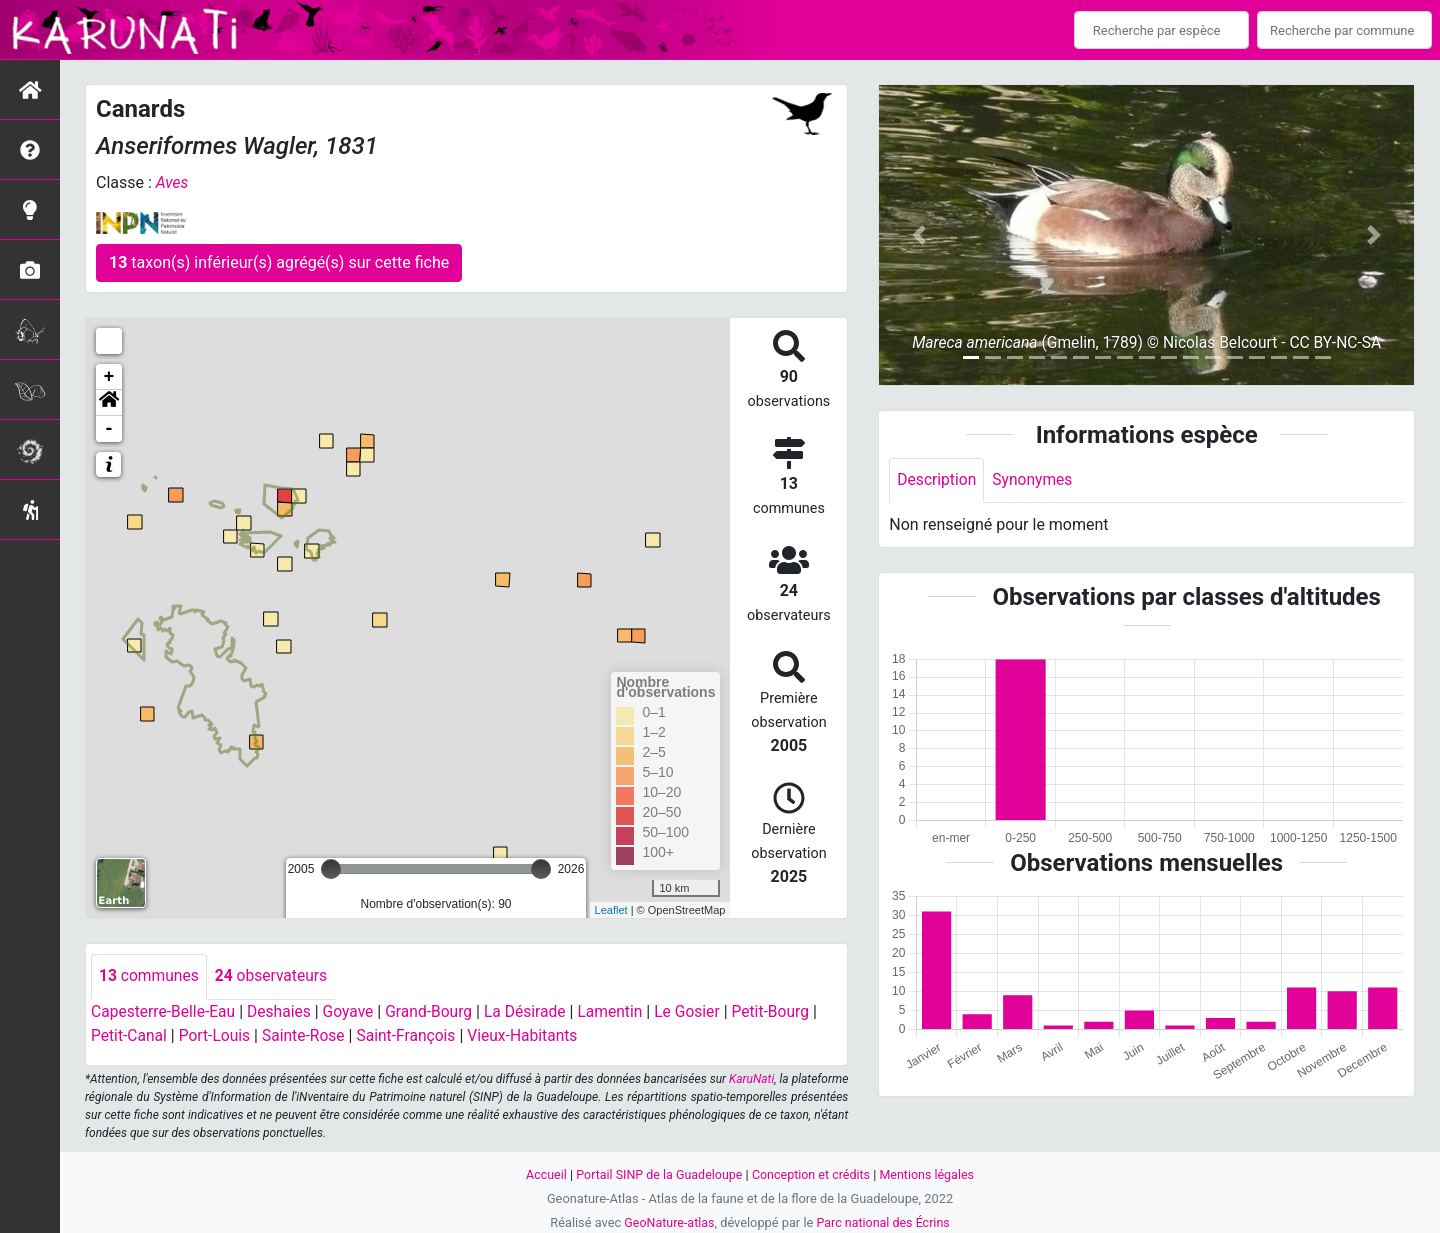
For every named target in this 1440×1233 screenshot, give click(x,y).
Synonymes (1035, 480)
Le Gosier (700, 1011)
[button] (109, 403)
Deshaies (283, 1011)
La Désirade (535, 1011)
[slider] (331, 869)
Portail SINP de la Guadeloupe (657, 1173)
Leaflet (611, 909)
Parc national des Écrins (884, 1221)
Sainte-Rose (308, 1035)
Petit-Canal (130, 1035)
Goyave (354, 1011)
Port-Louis (217, 1035)
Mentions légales (930, 1173)
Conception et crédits (812, 1173)
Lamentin (622, 1011)
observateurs (274, 976)
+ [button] (109, 377)
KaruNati (751, 1078)
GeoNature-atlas (667, 1221)
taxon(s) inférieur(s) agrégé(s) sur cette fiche (279, 262)
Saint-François (413, 1035)
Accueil (542, 1173)
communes (150, 976)
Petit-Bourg (785, 1011)
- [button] (109, 429)
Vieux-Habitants (532, 1035)
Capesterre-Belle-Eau (165, 1011)
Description (937, 480)
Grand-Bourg (436, 1011)
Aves (172, 182)
